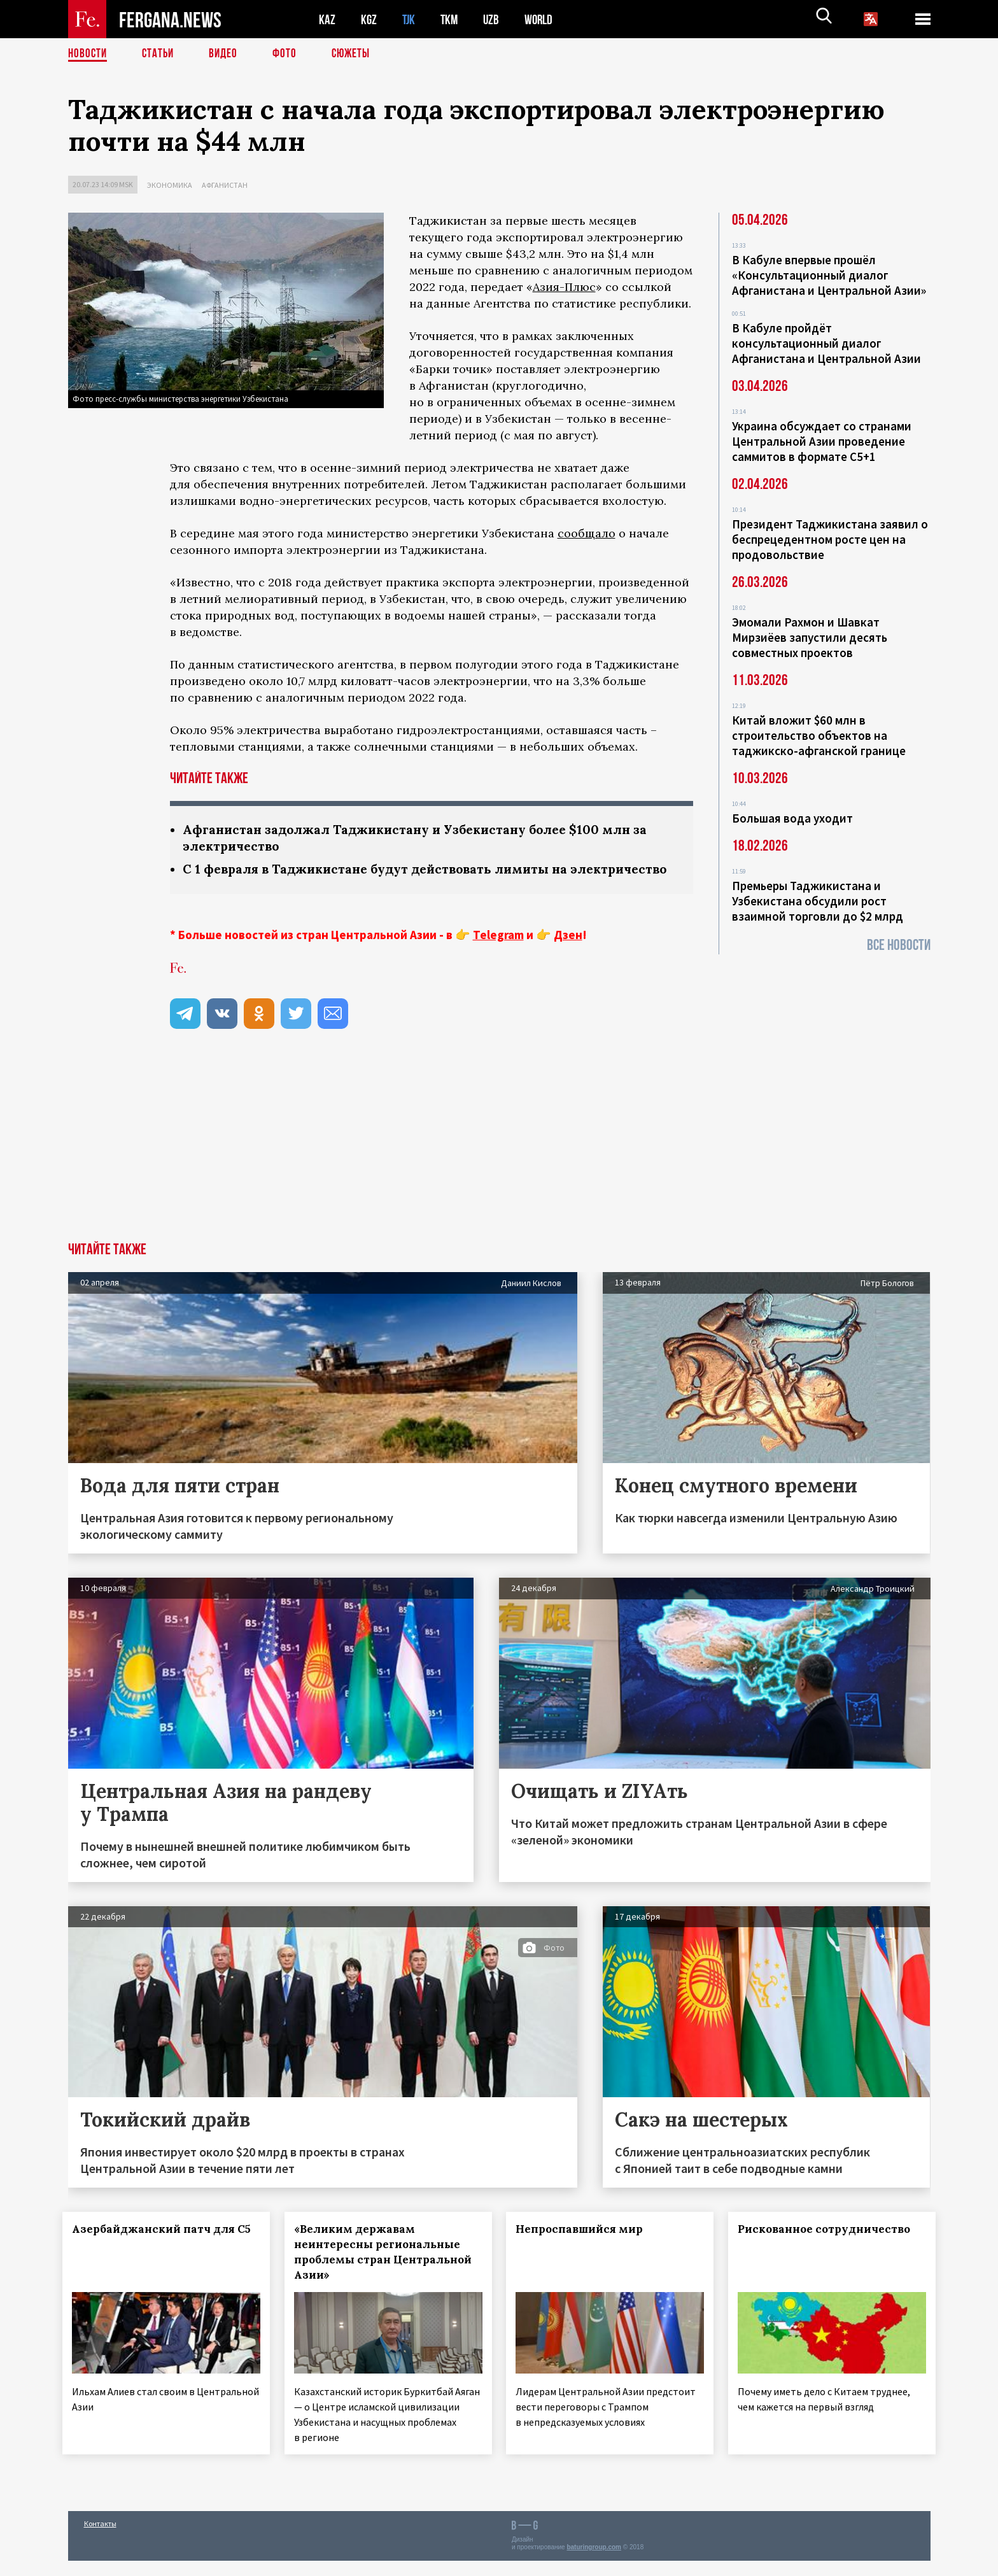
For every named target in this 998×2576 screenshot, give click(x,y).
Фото (290, 54)
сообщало (586, 533)
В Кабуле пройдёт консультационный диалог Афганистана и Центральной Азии (826, 343)
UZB (494, 19)
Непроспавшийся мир (585, 2248)
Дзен (568, 953)
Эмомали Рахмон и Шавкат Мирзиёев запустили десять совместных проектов (809, 637)
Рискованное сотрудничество (829, 2248)
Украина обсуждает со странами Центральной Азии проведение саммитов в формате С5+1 (821, 441)
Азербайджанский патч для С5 (147, 2255)
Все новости (899, 945)
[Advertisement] (499, 1166)
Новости (88, 54)
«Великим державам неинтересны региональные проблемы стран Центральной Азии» (382, 2271)
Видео (227, 54)
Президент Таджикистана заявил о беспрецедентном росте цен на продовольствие (830, 539)
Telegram (498, 953)
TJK (410, 19)
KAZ (327, 19)
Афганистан (225, 185)
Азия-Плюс (564, 287)
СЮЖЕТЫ (357, 54)
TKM (451, 19)
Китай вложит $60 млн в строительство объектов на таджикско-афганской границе (819, 735)
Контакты (100, 2539)
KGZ (369, 19)
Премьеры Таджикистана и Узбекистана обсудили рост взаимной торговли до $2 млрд (817, 901)
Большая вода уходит (792, 818)
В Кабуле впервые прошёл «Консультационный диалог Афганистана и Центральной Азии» (829, 275)
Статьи (161, 54)
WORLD (543, 19)
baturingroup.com (593, 2562)
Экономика (169, 185)
